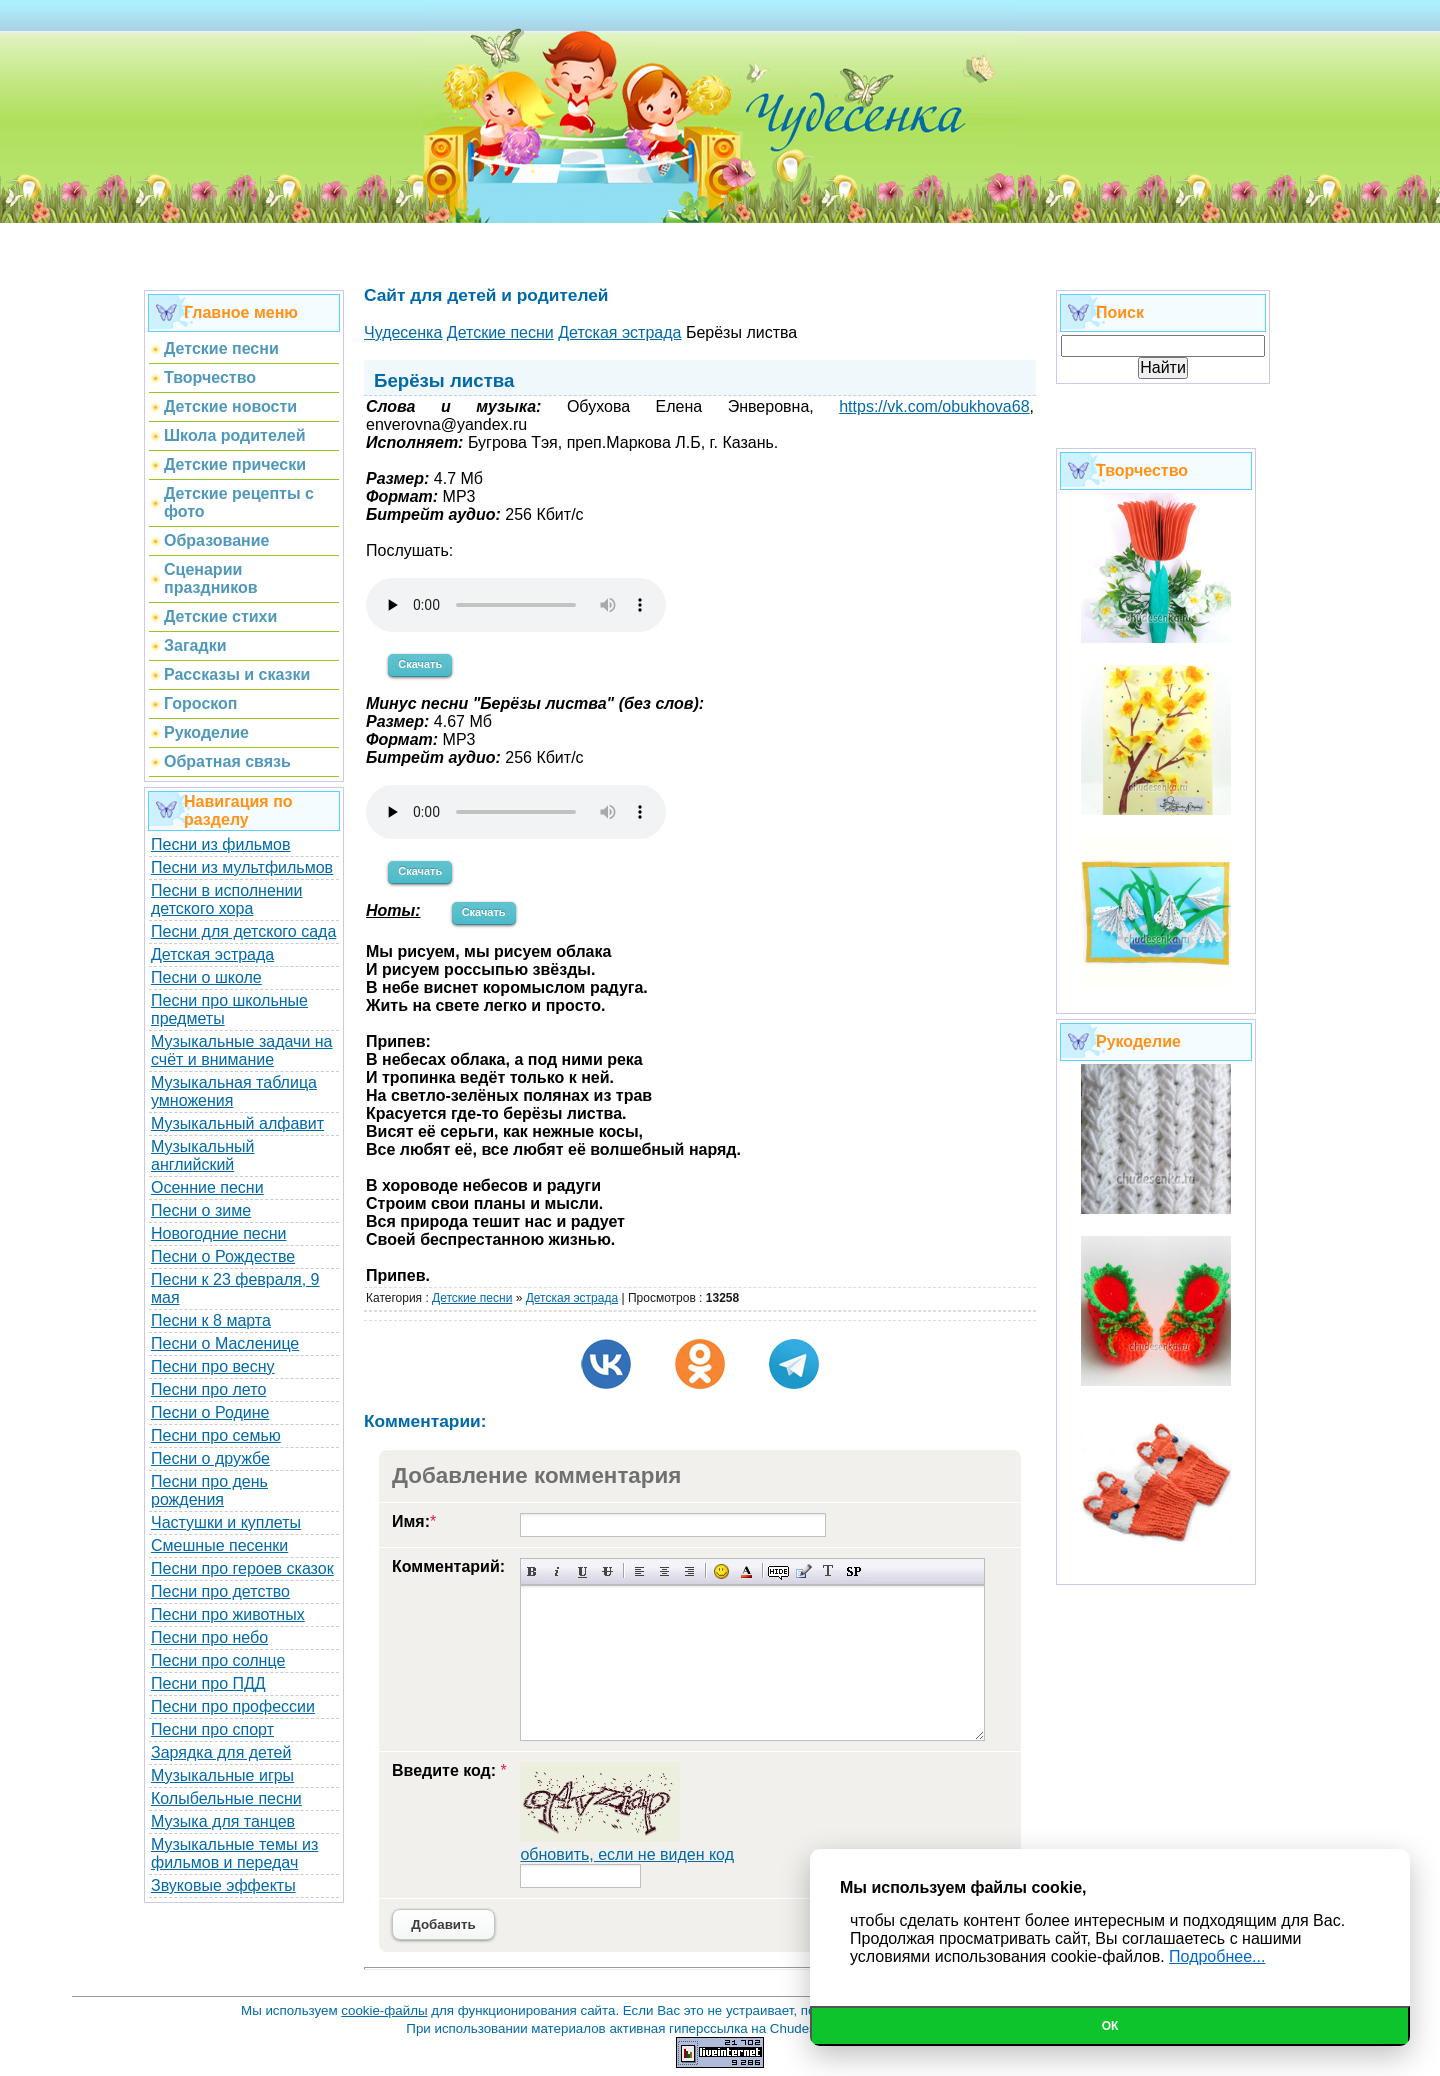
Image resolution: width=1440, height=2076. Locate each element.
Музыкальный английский (203, 1155)
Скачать (420, 664)
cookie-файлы (384, 2010)
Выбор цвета (746, 1571)
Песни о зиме (201, 1210)
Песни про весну (213, 1366)
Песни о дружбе (210, 1458)
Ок (1110, 2026)
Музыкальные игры (222, 1775)
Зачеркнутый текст (607, 1571)
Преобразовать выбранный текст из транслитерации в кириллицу (828, 1571)
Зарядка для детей (221, 1752)
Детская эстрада (212, 954)
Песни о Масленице (225, 1343)
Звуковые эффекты (223, 1885)
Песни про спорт (212, 1729)
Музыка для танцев (223, 1821)
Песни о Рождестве (223, 1256)
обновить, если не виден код (627, 1854)
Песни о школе (206, 977)
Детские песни (472, 1298)
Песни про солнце (218, 1660)
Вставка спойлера (853, 1571)
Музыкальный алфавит (237, 1123)
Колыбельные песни (226, 1798)
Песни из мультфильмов (242, 867)
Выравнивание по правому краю (689, 1571)
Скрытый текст (778, 1571)
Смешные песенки (219, 1545)
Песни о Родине (210, 1412)
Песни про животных (228, 1614)
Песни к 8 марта (211, 1320)
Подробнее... (1217, 1956)
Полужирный (532, 1571)
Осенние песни (207, 1187)
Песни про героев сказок (242, 1568)
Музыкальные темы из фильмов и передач (234, 1853)
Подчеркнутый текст (582, 1571)
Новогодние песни (219, 1233)
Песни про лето (208, 1389)
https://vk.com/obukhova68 (934, 406)
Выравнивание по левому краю (639, 1571)
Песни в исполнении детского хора (227, 899)
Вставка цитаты (803, 1571)
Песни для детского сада (243, 931)
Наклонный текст (557, 1571)
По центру (664, 1571)
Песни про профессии (233, 1706)
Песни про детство (220, 1591)
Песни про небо (209, 1637)
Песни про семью (216, 1435)
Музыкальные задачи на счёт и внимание (242, 1050)
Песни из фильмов (221, 844)
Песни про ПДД (208, 1683)
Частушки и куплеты (226, 1522)
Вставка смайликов (721, 1571)
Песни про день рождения (209, 1490)
